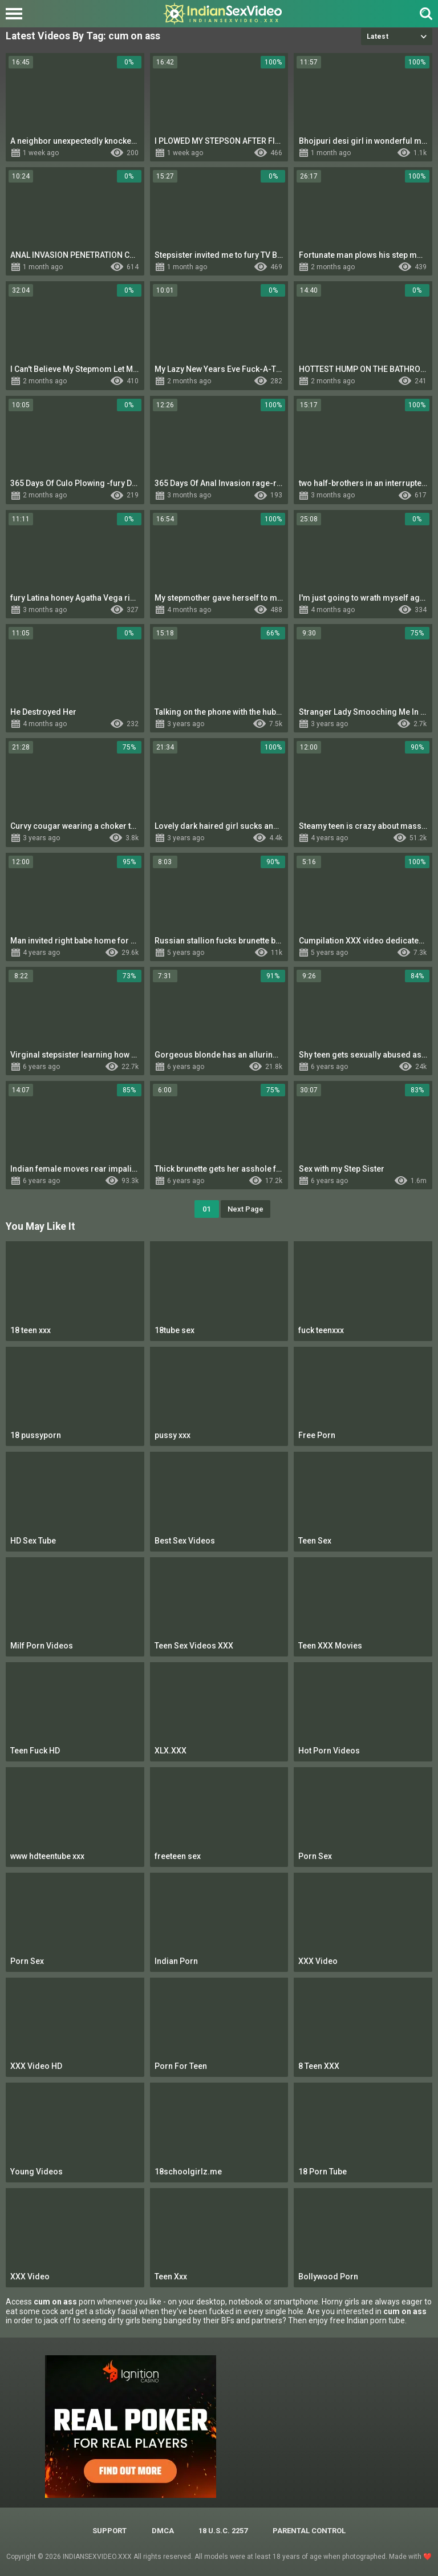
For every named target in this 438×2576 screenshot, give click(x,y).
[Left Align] (17, 14)
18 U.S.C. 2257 (223, 2530)
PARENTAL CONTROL (309, 2530)
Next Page (245, 1209)
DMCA (163, 2530)
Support (109, 2530)
